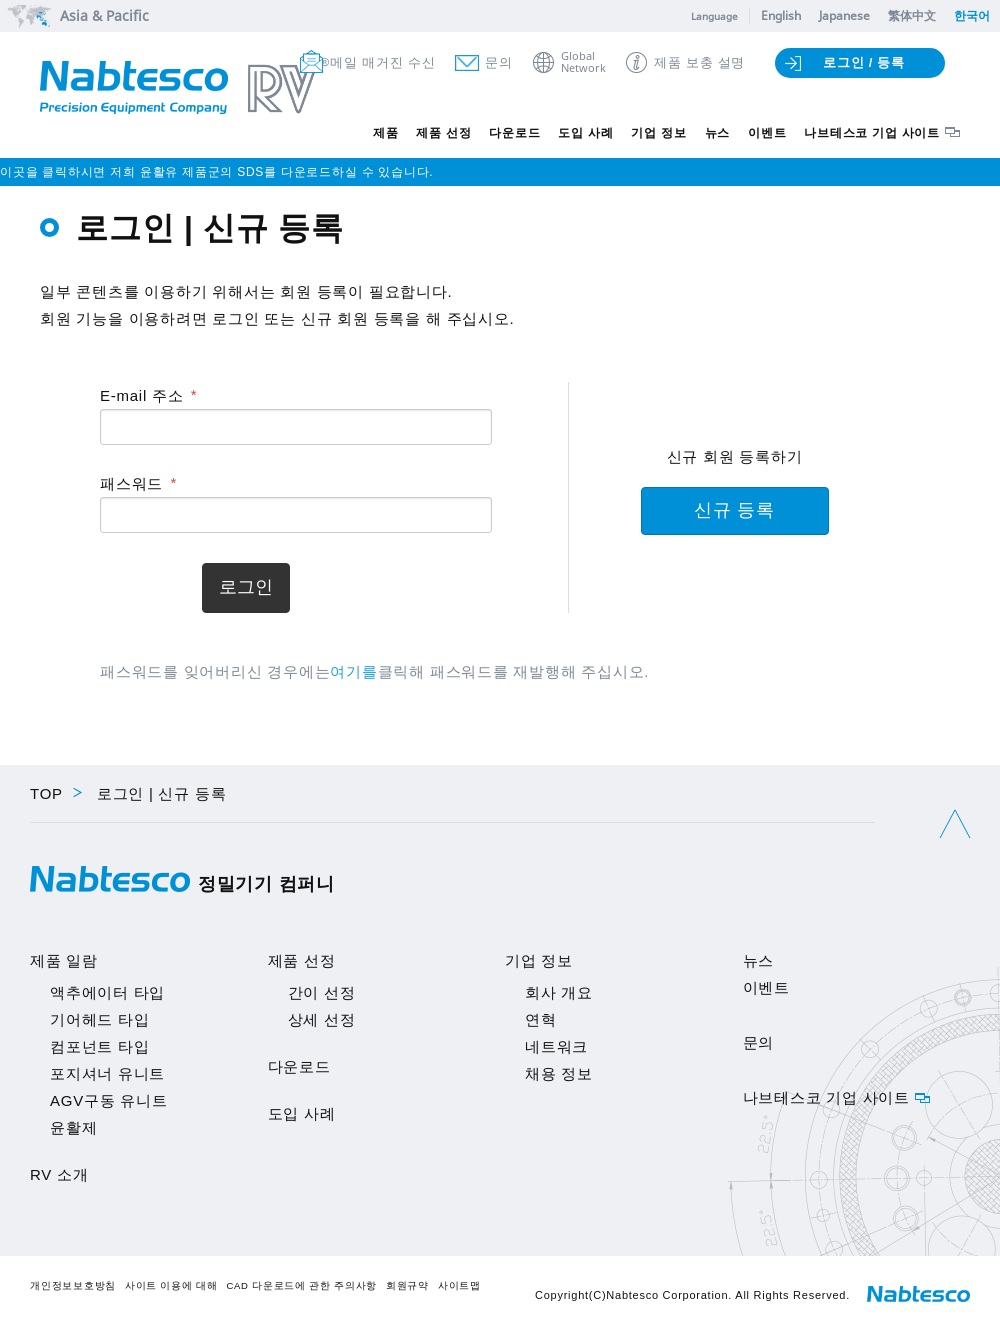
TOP (46, 793)
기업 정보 (658, 133)
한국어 (972, 15)
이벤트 (767, 133)
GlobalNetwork (583, 62)
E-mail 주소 (141, 395)
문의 (499, 62)
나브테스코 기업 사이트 (872, 133)
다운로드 (514, 133)
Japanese (844, 15)
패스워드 (131, 483)
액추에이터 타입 (107, 992)
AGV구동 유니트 (109, 1100)
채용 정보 (559, 1073)
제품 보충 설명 (699, 62)
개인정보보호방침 (73, 1285)
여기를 (353, 671)
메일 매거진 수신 (382, 62)
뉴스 (718, 133)
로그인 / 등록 (864, 62)
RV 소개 (59, 1174)
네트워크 (556, 1046)
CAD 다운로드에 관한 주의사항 (301, 1285)
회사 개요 (559, 992)
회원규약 (407, 1285)
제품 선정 (443, 133)
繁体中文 (912, 15)
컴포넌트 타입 (99, 1046)
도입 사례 (585, 133)
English (781, 15)
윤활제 (73, 1127)
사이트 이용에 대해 (171, 1285)
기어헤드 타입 (99, 1019)
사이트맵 (459, 1285)
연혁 (541, 1019)
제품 (386, 133)
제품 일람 (64, 960)
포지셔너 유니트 (107, 1073)
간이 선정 (322, 992)
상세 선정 (322, 1019)
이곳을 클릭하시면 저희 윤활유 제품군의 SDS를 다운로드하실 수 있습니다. (216, 172)
